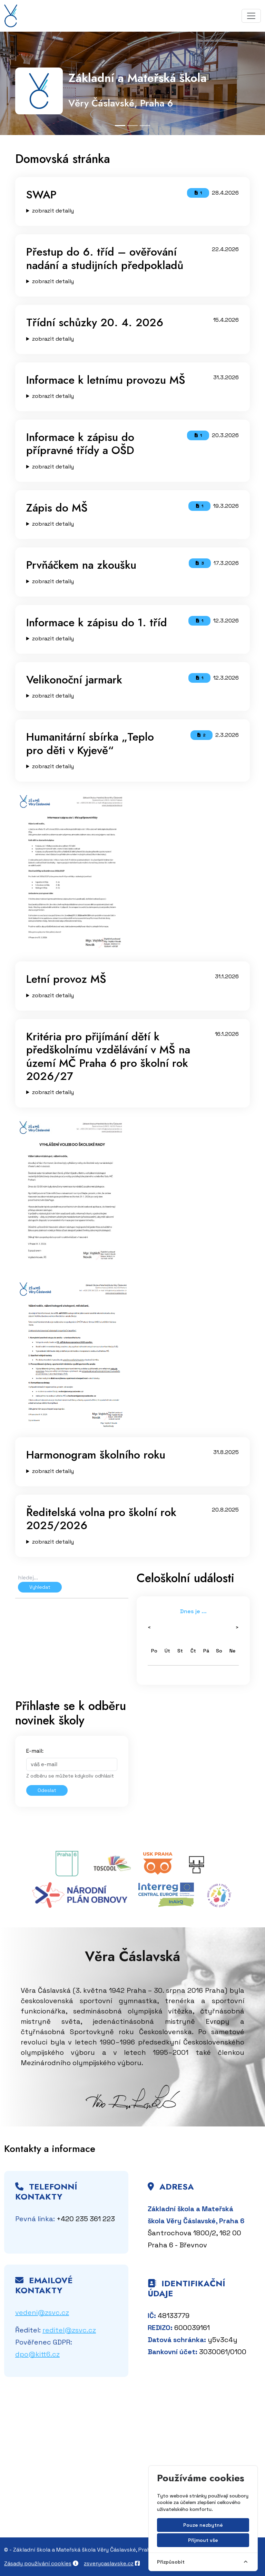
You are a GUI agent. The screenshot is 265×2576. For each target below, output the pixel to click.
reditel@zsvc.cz (69, 2330)
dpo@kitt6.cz (37, 2354)
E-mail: (34, 1750)
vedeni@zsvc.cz (42, 2312)
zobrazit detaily (53, 210)
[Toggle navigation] (251, 16)
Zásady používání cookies (37, 2563)
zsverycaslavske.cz (109, 2563)
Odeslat (47, 1790)
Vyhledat (39, 1587)
